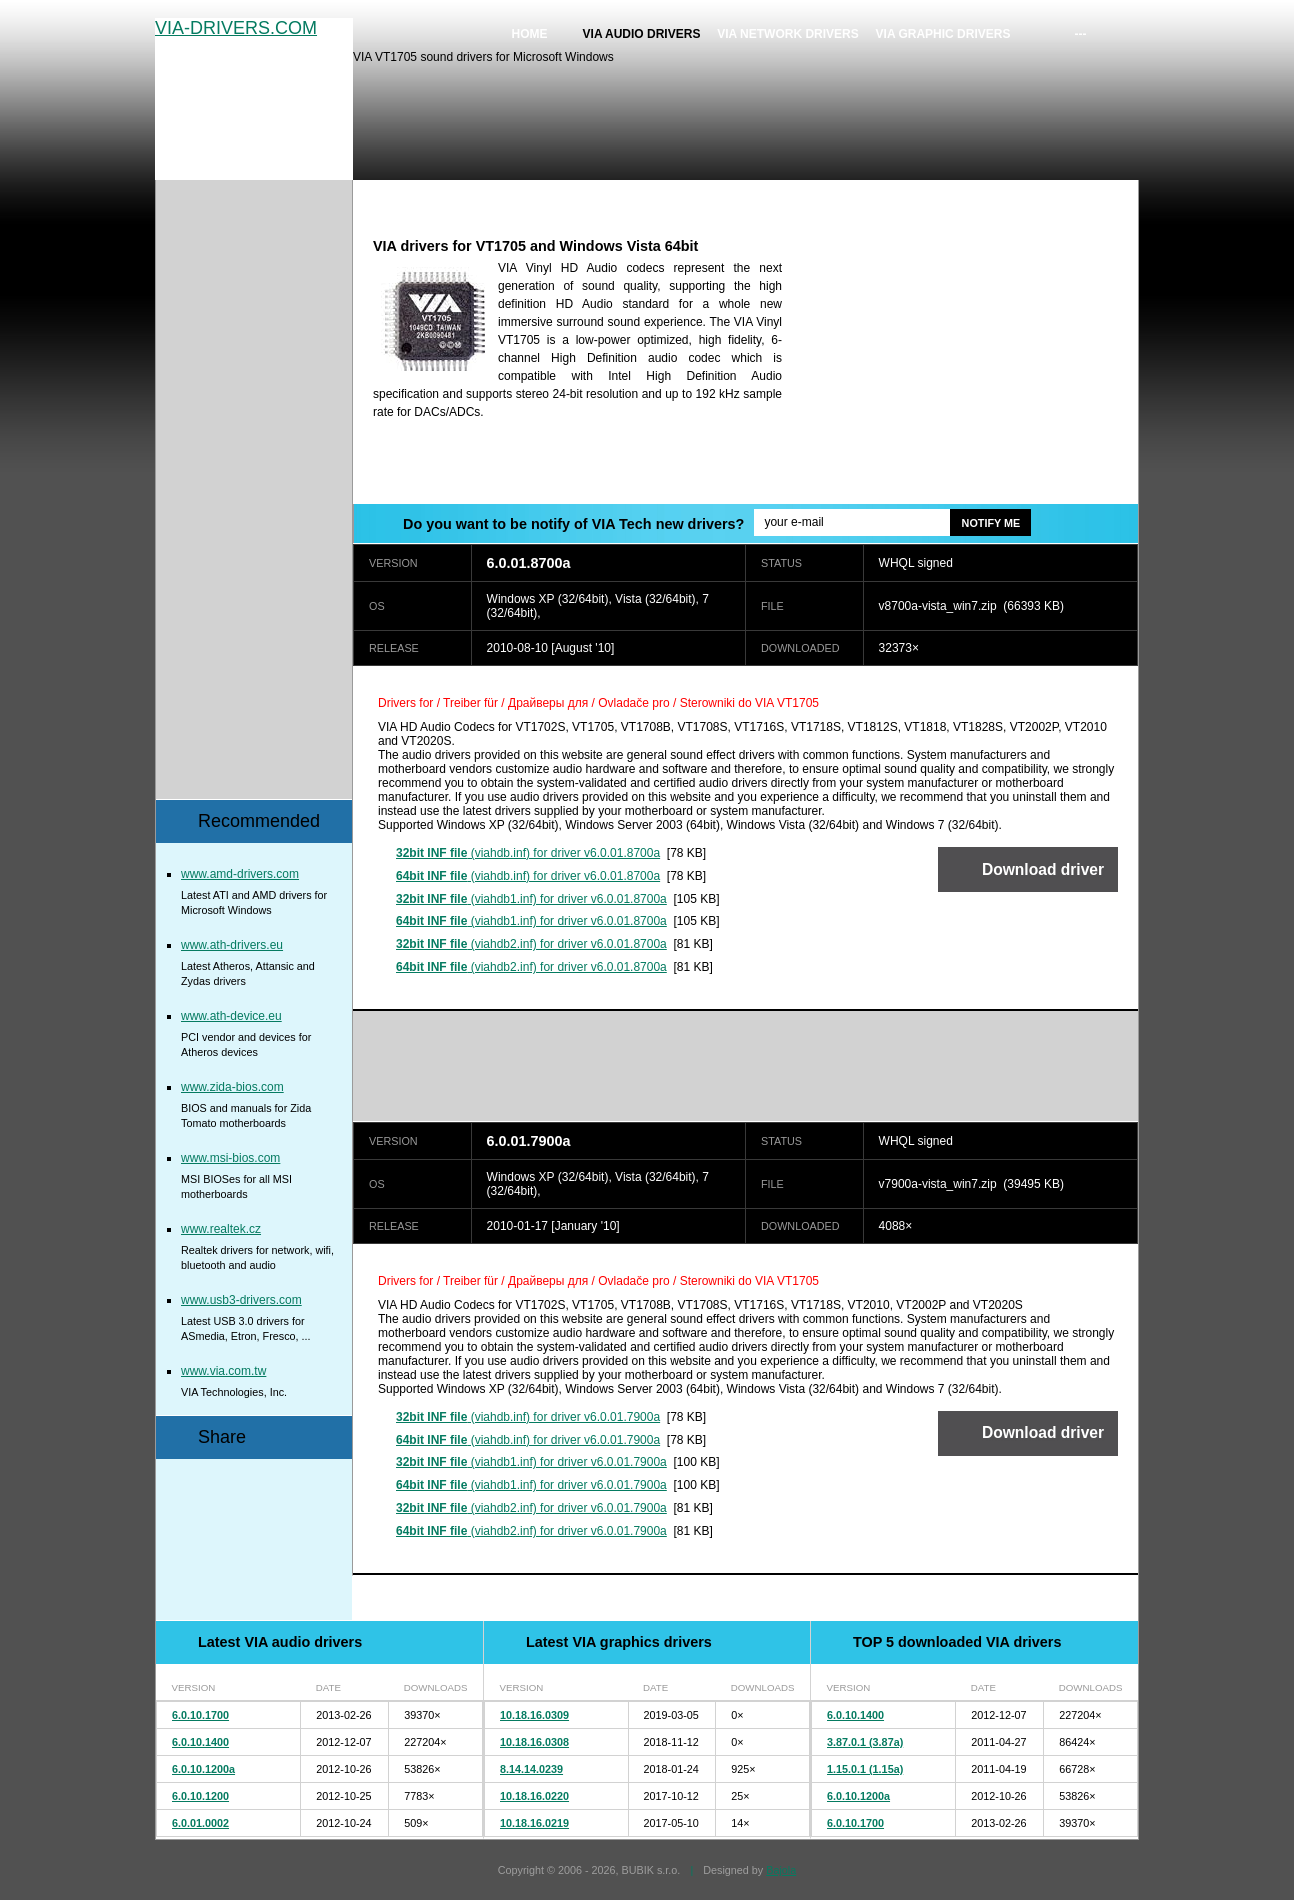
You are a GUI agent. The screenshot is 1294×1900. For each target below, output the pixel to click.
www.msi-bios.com (230, 1158)
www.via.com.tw (223, 1371)
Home (530, 34)
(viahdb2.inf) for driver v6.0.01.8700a (531, 944)
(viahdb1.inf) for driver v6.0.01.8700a (531, 899)
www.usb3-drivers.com (241, 1300)
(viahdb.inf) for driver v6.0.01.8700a (528, 853)
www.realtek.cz (221, 1229)
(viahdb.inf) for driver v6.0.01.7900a (528, 1417)
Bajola (781, 1870)
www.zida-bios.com (232, 1087)
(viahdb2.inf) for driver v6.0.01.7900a (531, 1508)
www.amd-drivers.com (240, 874)
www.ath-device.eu (231, 1016)
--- (1081, 34)
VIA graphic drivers (943, 34)
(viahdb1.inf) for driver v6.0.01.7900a (531, 1462)
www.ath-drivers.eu (232, 945)
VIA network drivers (788, 34)
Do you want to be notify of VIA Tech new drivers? (573, 524)
